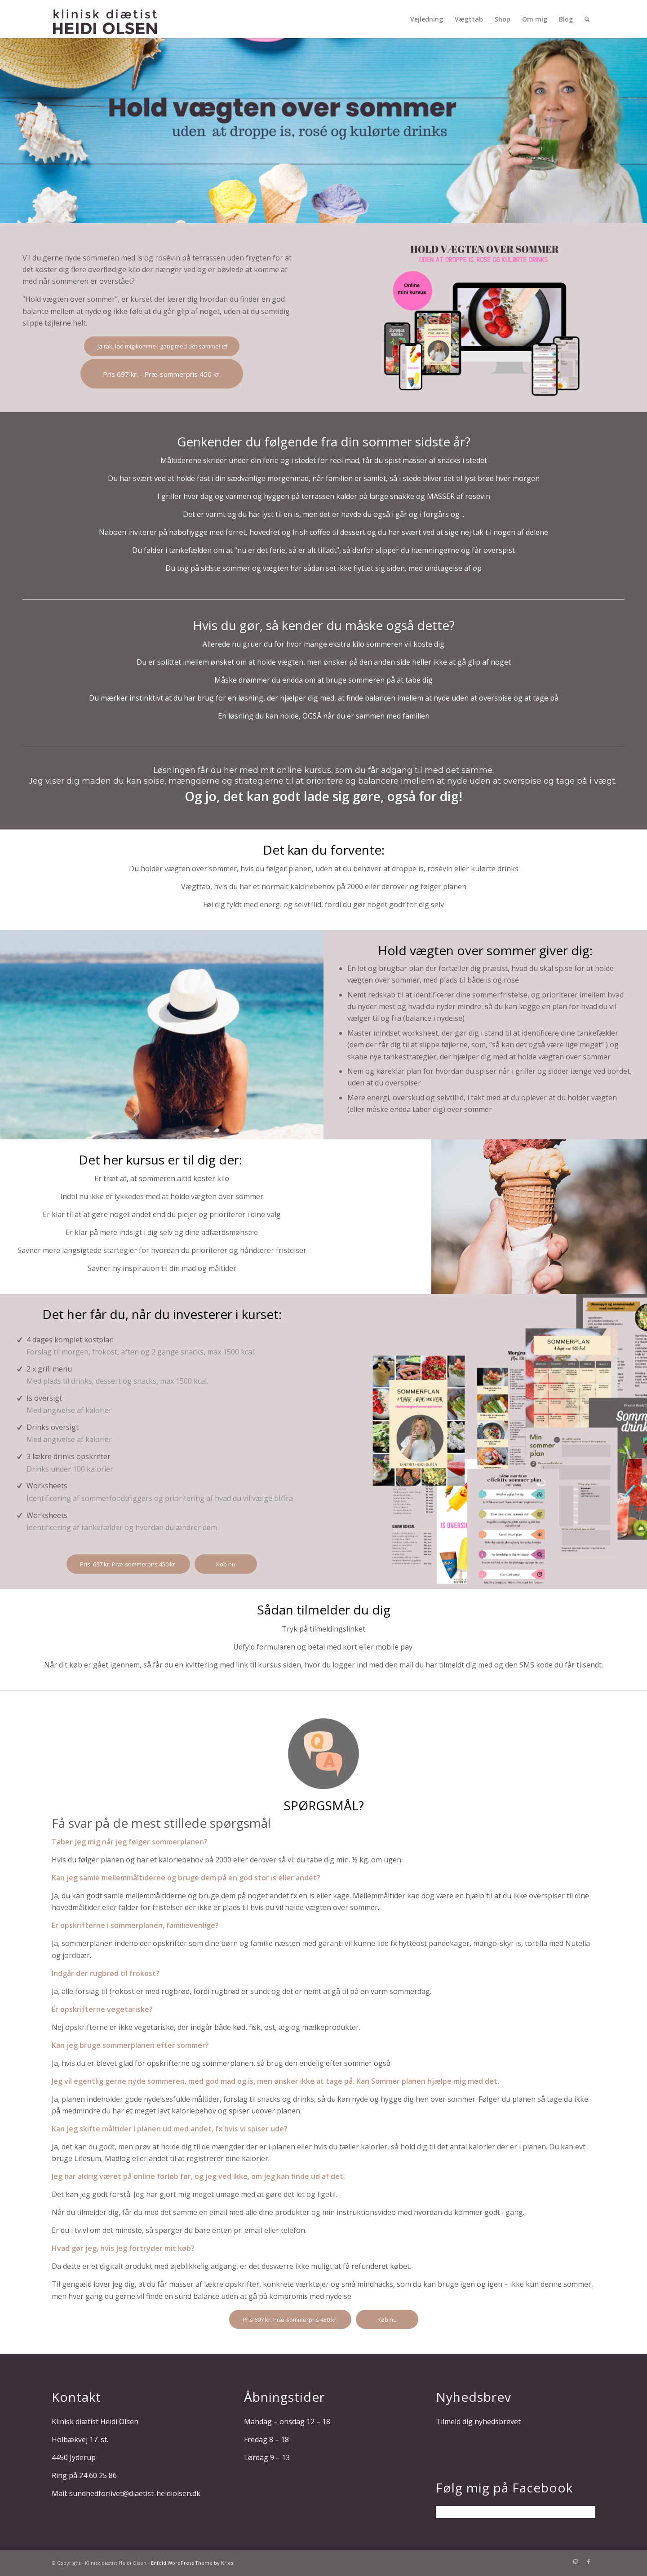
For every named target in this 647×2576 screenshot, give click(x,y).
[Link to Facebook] (588, 2561)
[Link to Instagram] (575, 2561)
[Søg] (587, 19)
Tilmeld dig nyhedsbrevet (478, 2421)
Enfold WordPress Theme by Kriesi (193, 2562)
